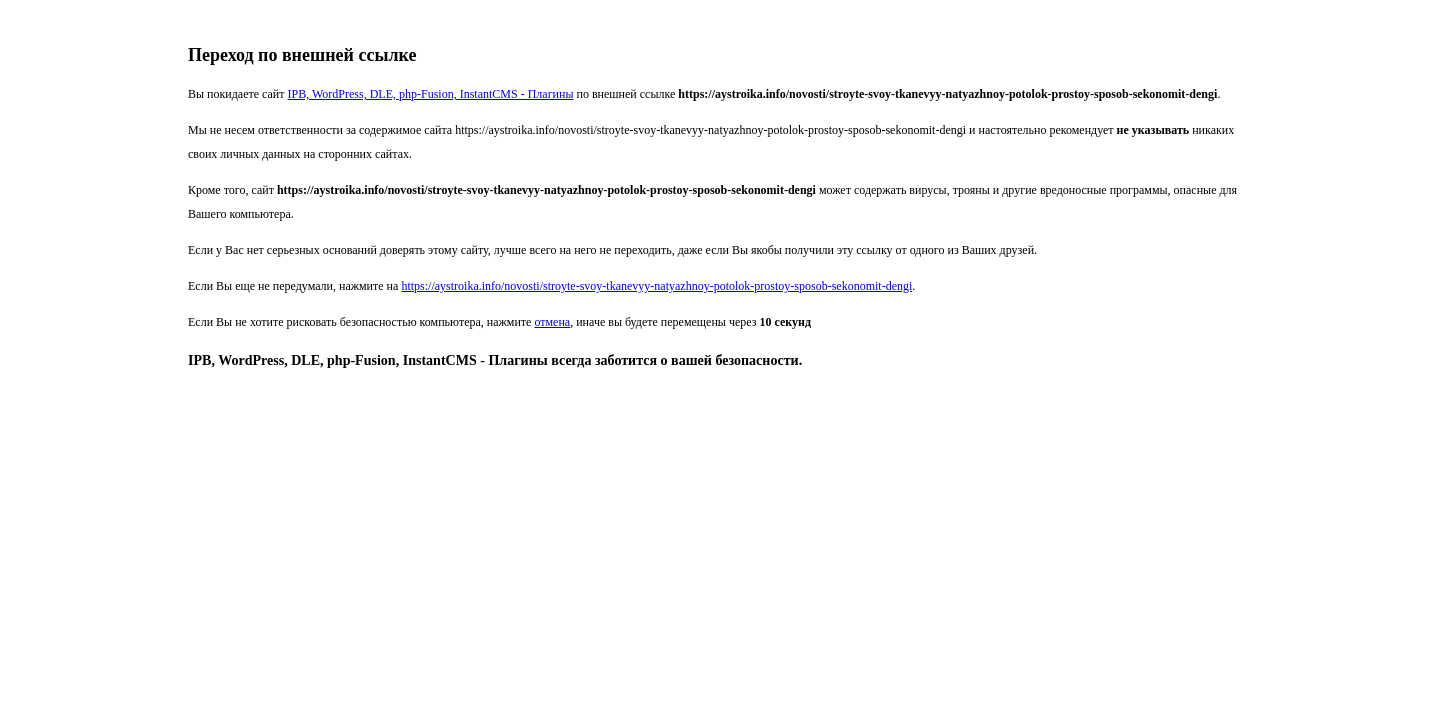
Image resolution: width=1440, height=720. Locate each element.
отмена (552, 322)
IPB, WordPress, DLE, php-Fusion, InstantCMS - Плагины (431, 94)
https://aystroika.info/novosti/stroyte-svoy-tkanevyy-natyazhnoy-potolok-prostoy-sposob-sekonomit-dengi (656, 286)
